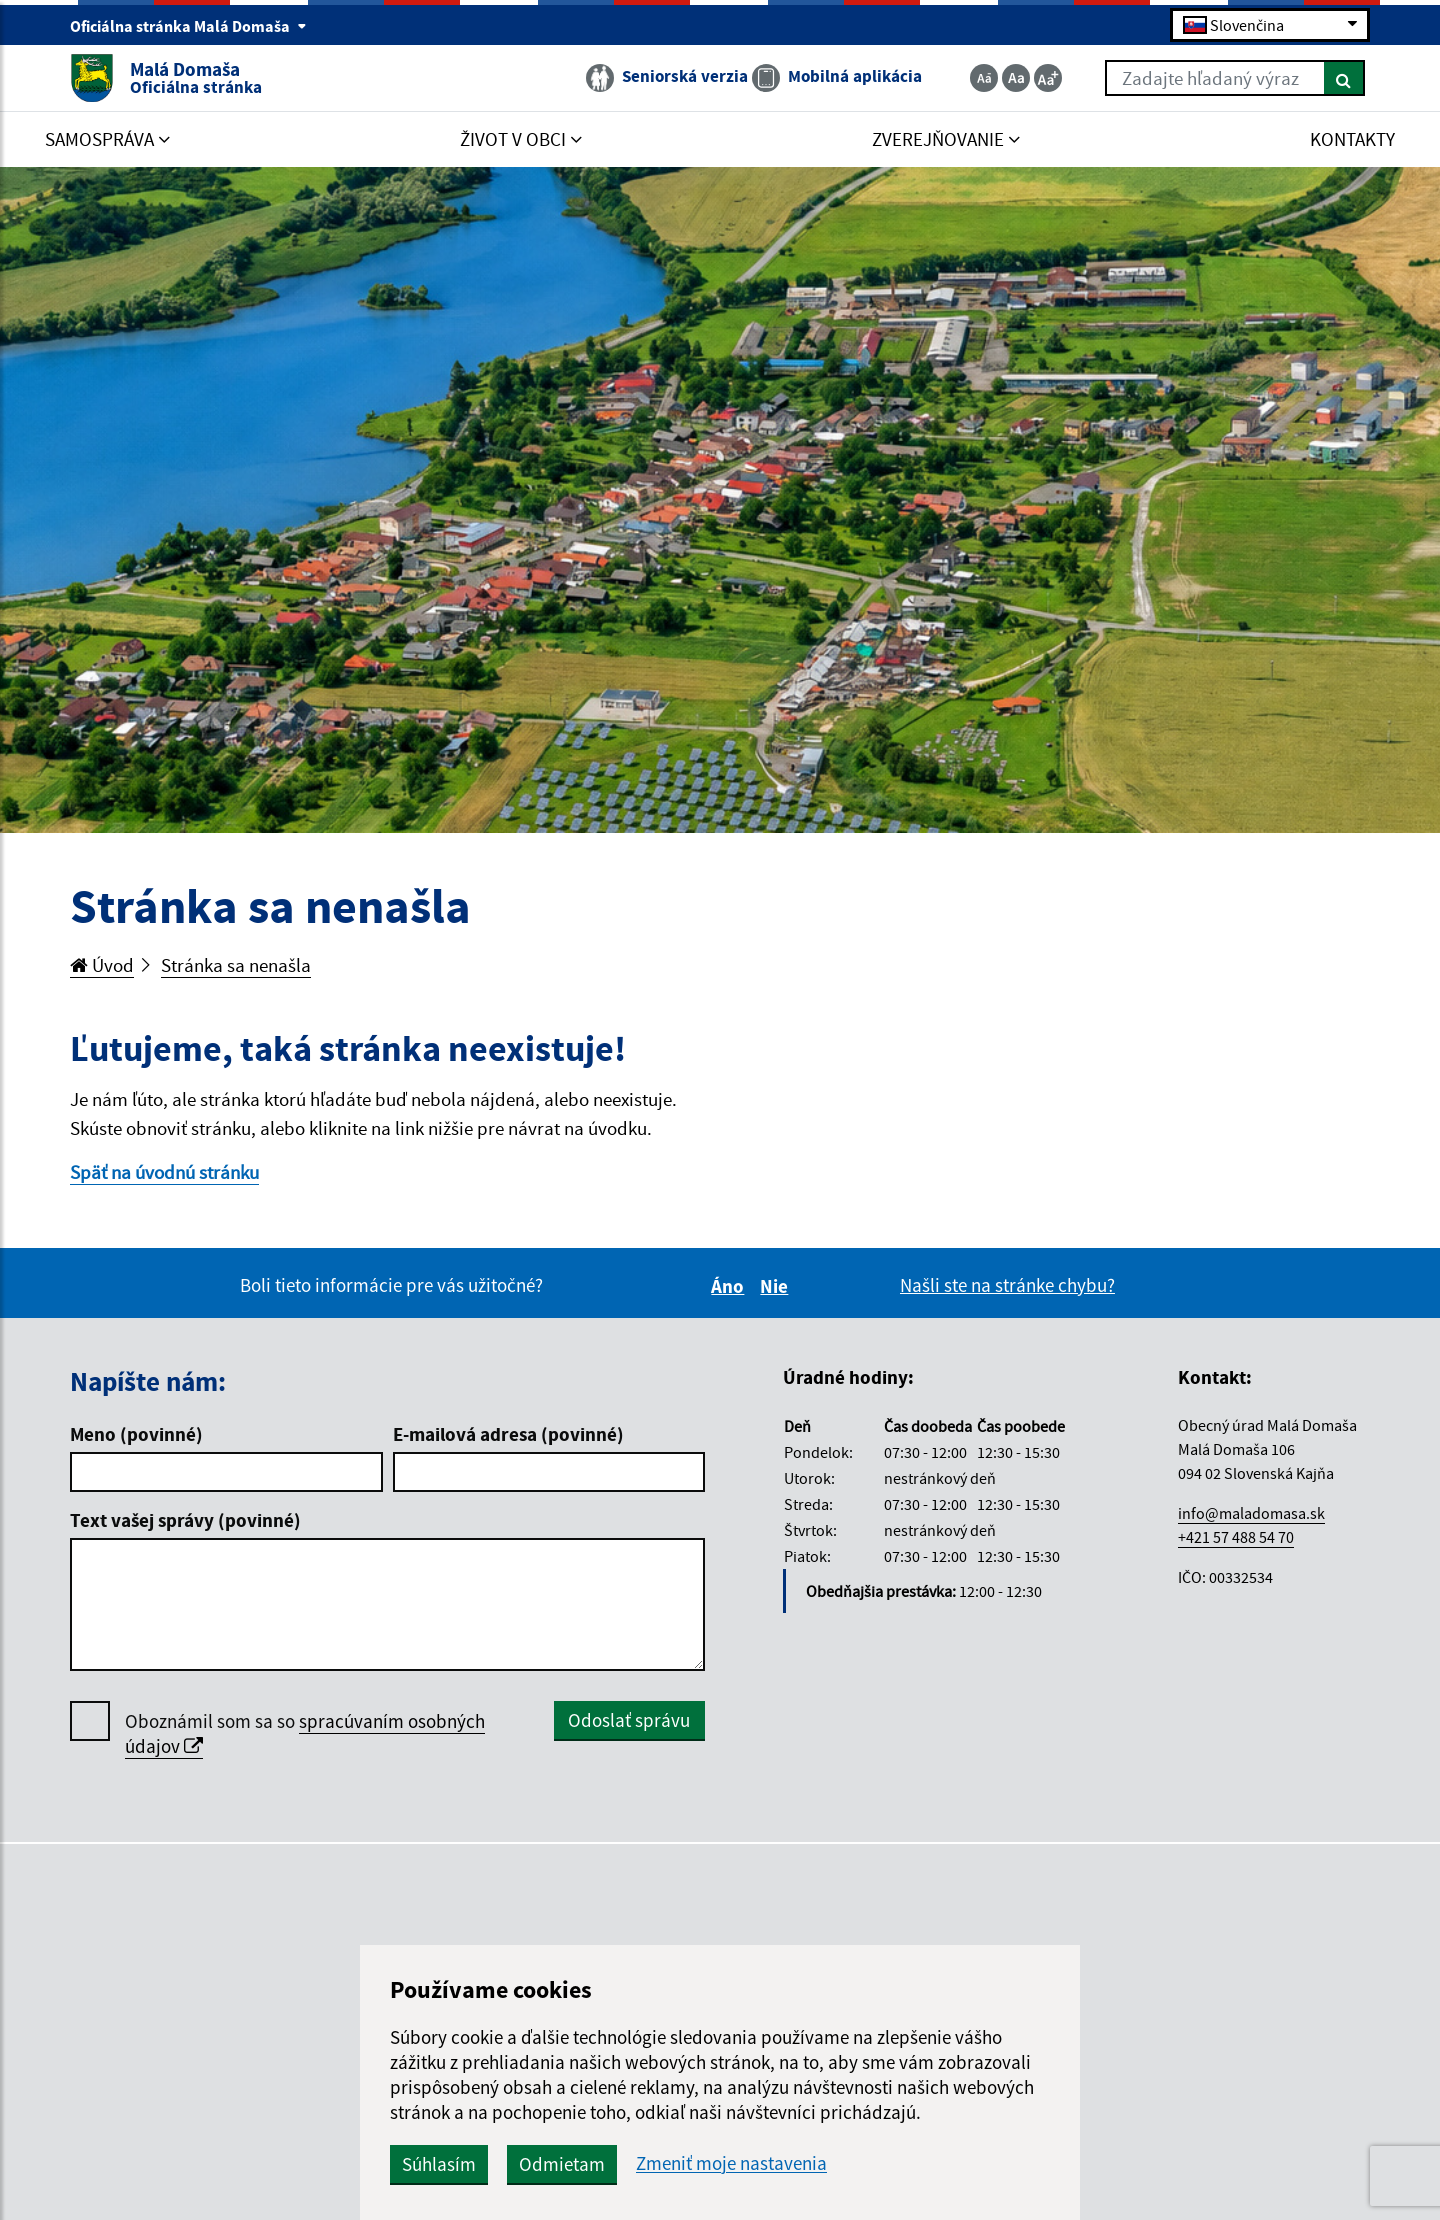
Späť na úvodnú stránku (164, 1172)
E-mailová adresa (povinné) (508, 1434)
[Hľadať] (1344, 78)
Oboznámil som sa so (305, 1734)
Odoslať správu (629, 1720)
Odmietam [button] (562, 2164)
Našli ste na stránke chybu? (1007, 1285)
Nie (777, 1286)
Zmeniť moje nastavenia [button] (731, 2163)
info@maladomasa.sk (1251, 1513)
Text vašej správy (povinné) (185, 1520)
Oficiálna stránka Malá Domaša (188, 26)
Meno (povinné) (136, 1434)
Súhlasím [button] (439, 2164)
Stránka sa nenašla (236, 965)
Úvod (102, 965)
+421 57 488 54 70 (1236, 1537)
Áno (730, 1286)
